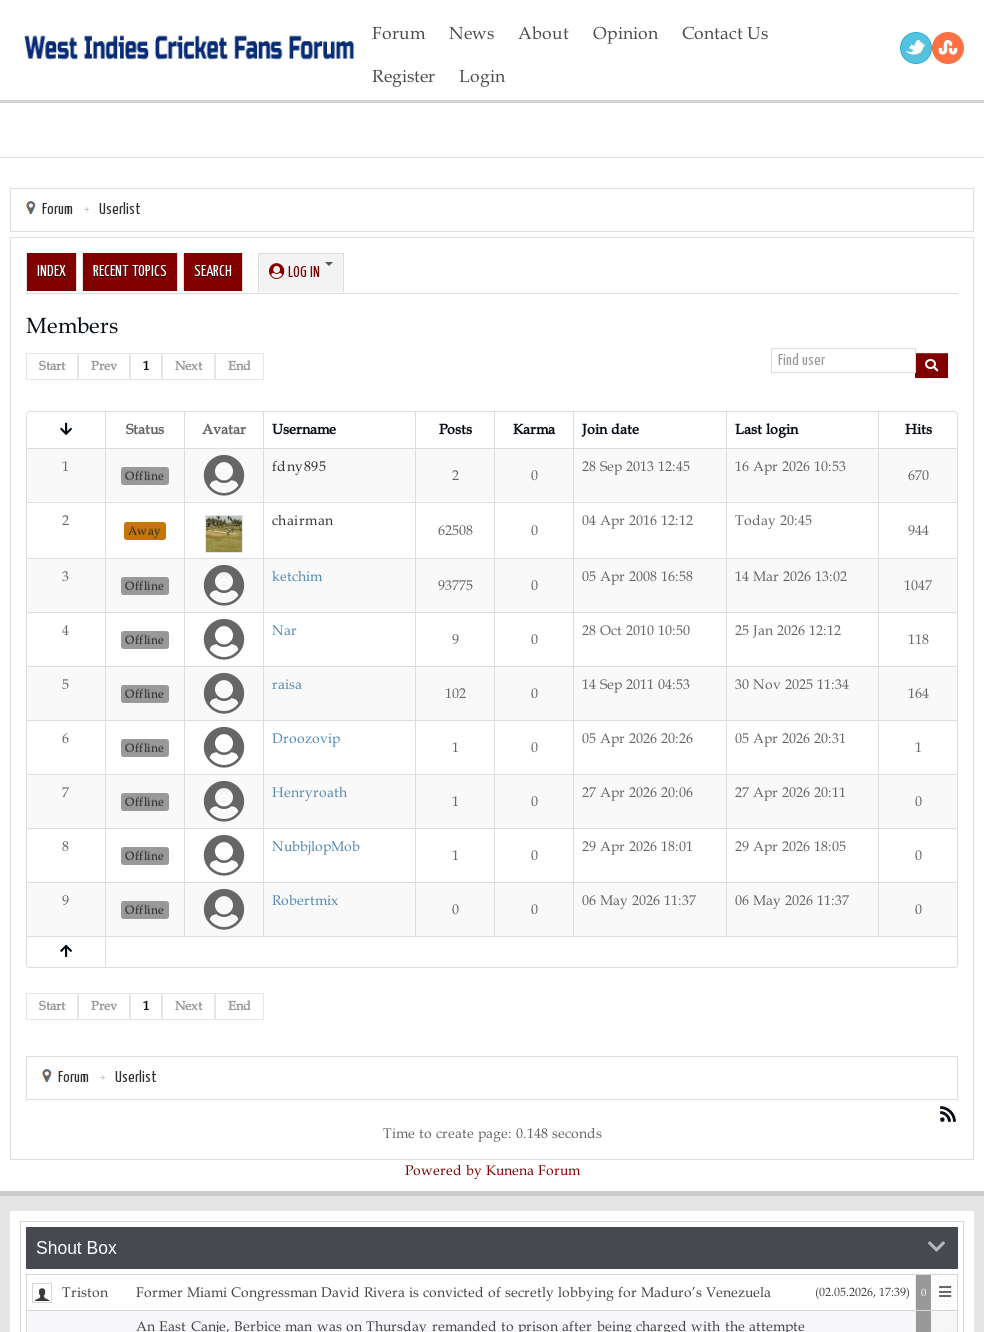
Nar (284, 630)
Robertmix (305, 900)
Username (304, 429)
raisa (287, 684)
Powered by (443, 1170)
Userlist (120, 209)
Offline (145, 476)
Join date (610, 429)
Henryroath (309, 792)
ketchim (297, 576)
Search (213, 271)
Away (145, 531)
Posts (455, 429)
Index (51, 271)
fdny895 (299, 466)
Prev (104, 366)
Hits (918, 429)
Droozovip (306, 738)
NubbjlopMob (316, 846)
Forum (57, 209)
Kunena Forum (533, 1170)
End (239, 366)
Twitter (916, 48)
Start (52, 366)
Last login (766, 429)
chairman (303, 520)
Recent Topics (130, 271)
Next (188, 366)
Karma (534, 429)
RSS (948, 48)
